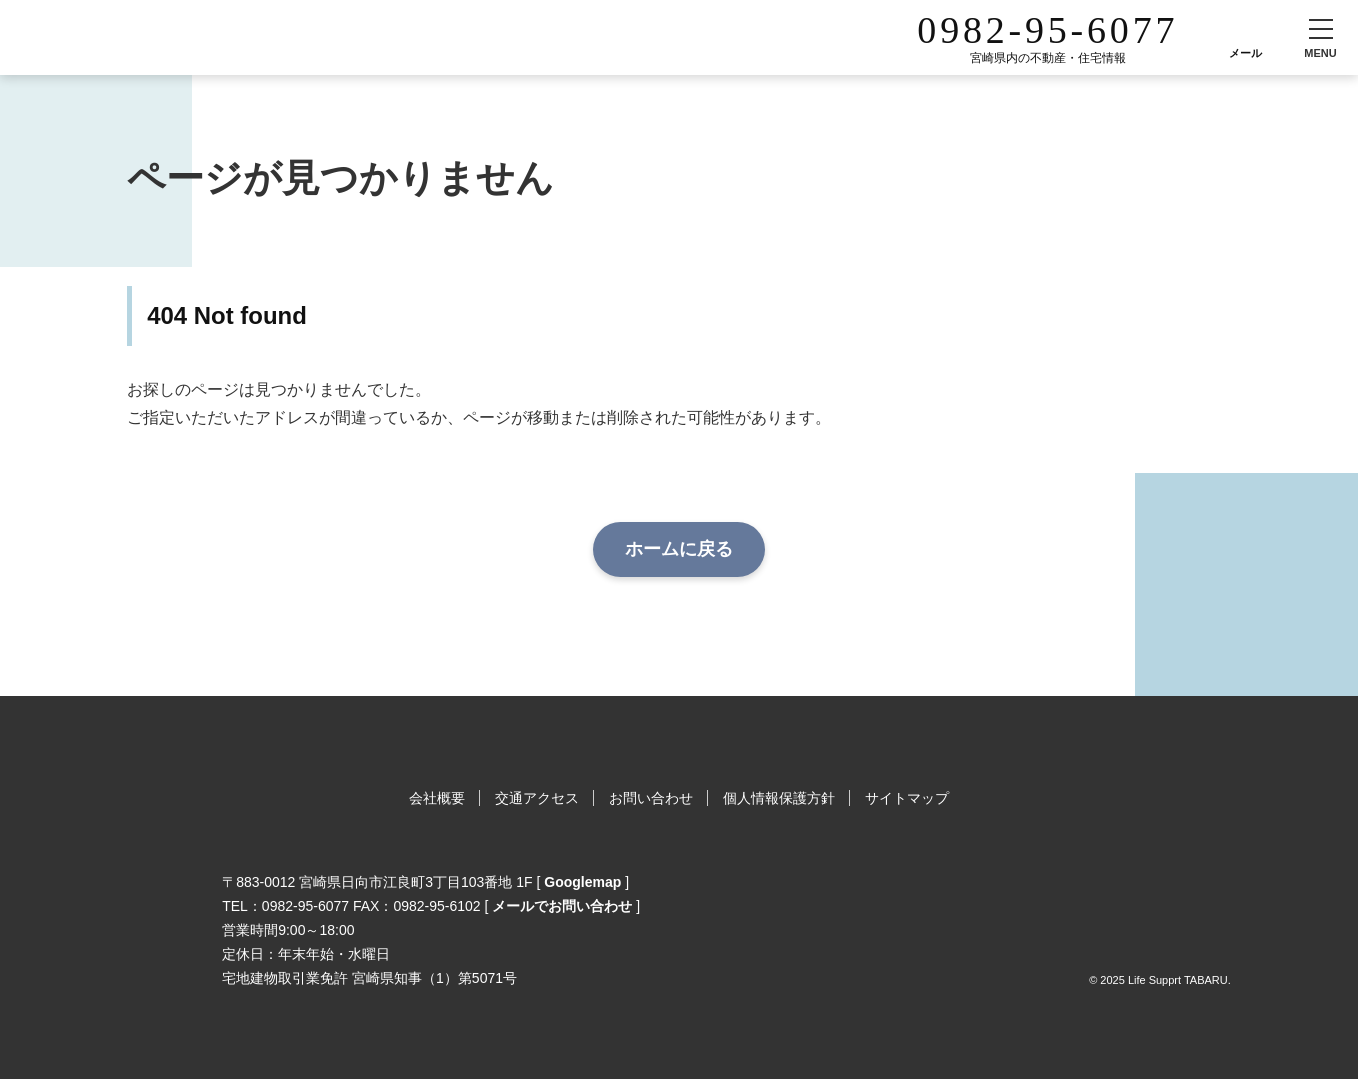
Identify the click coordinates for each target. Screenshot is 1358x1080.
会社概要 (437, 798)
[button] (1320, 37)
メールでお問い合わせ (562, 906)
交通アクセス (537, 798)
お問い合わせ (651, 798)
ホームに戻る (679, 549)
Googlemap (582, 882)
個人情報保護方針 (779, 798)
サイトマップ (907, 798)
